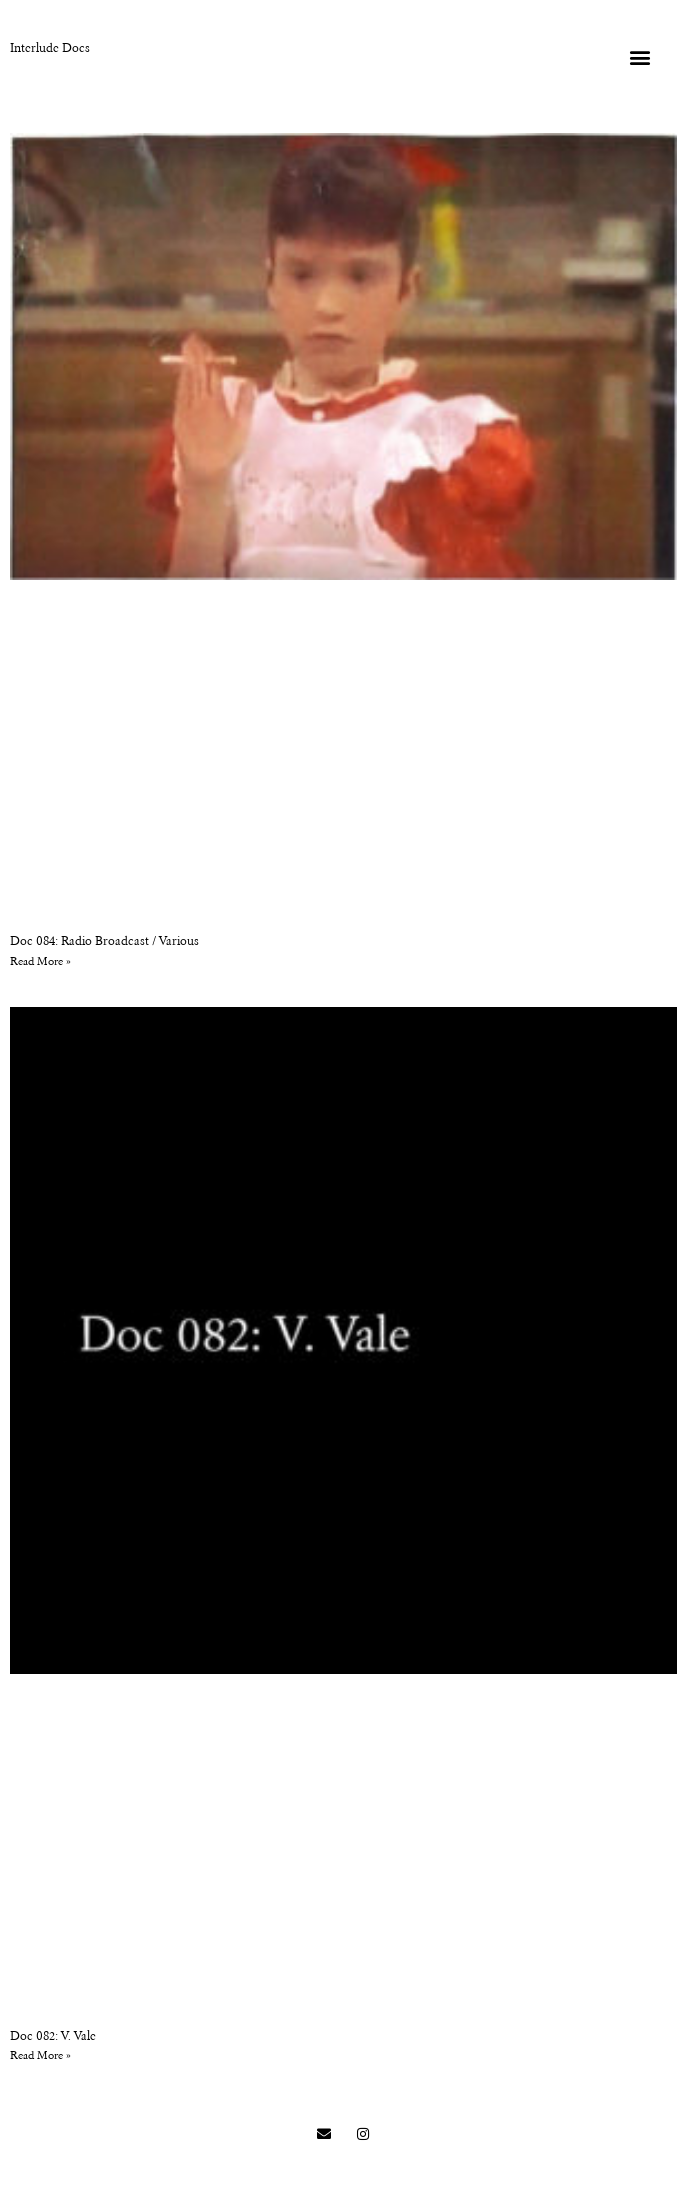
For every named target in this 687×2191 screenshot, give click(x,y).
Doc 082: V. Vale (53, 2037)
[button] (639, 56)
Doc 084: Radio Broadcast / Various (104, 942)
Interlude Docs (50, 49)
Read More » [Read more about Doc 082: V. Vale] (40, 2056)
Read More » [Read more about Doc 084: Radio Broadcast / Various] (40, 962)
